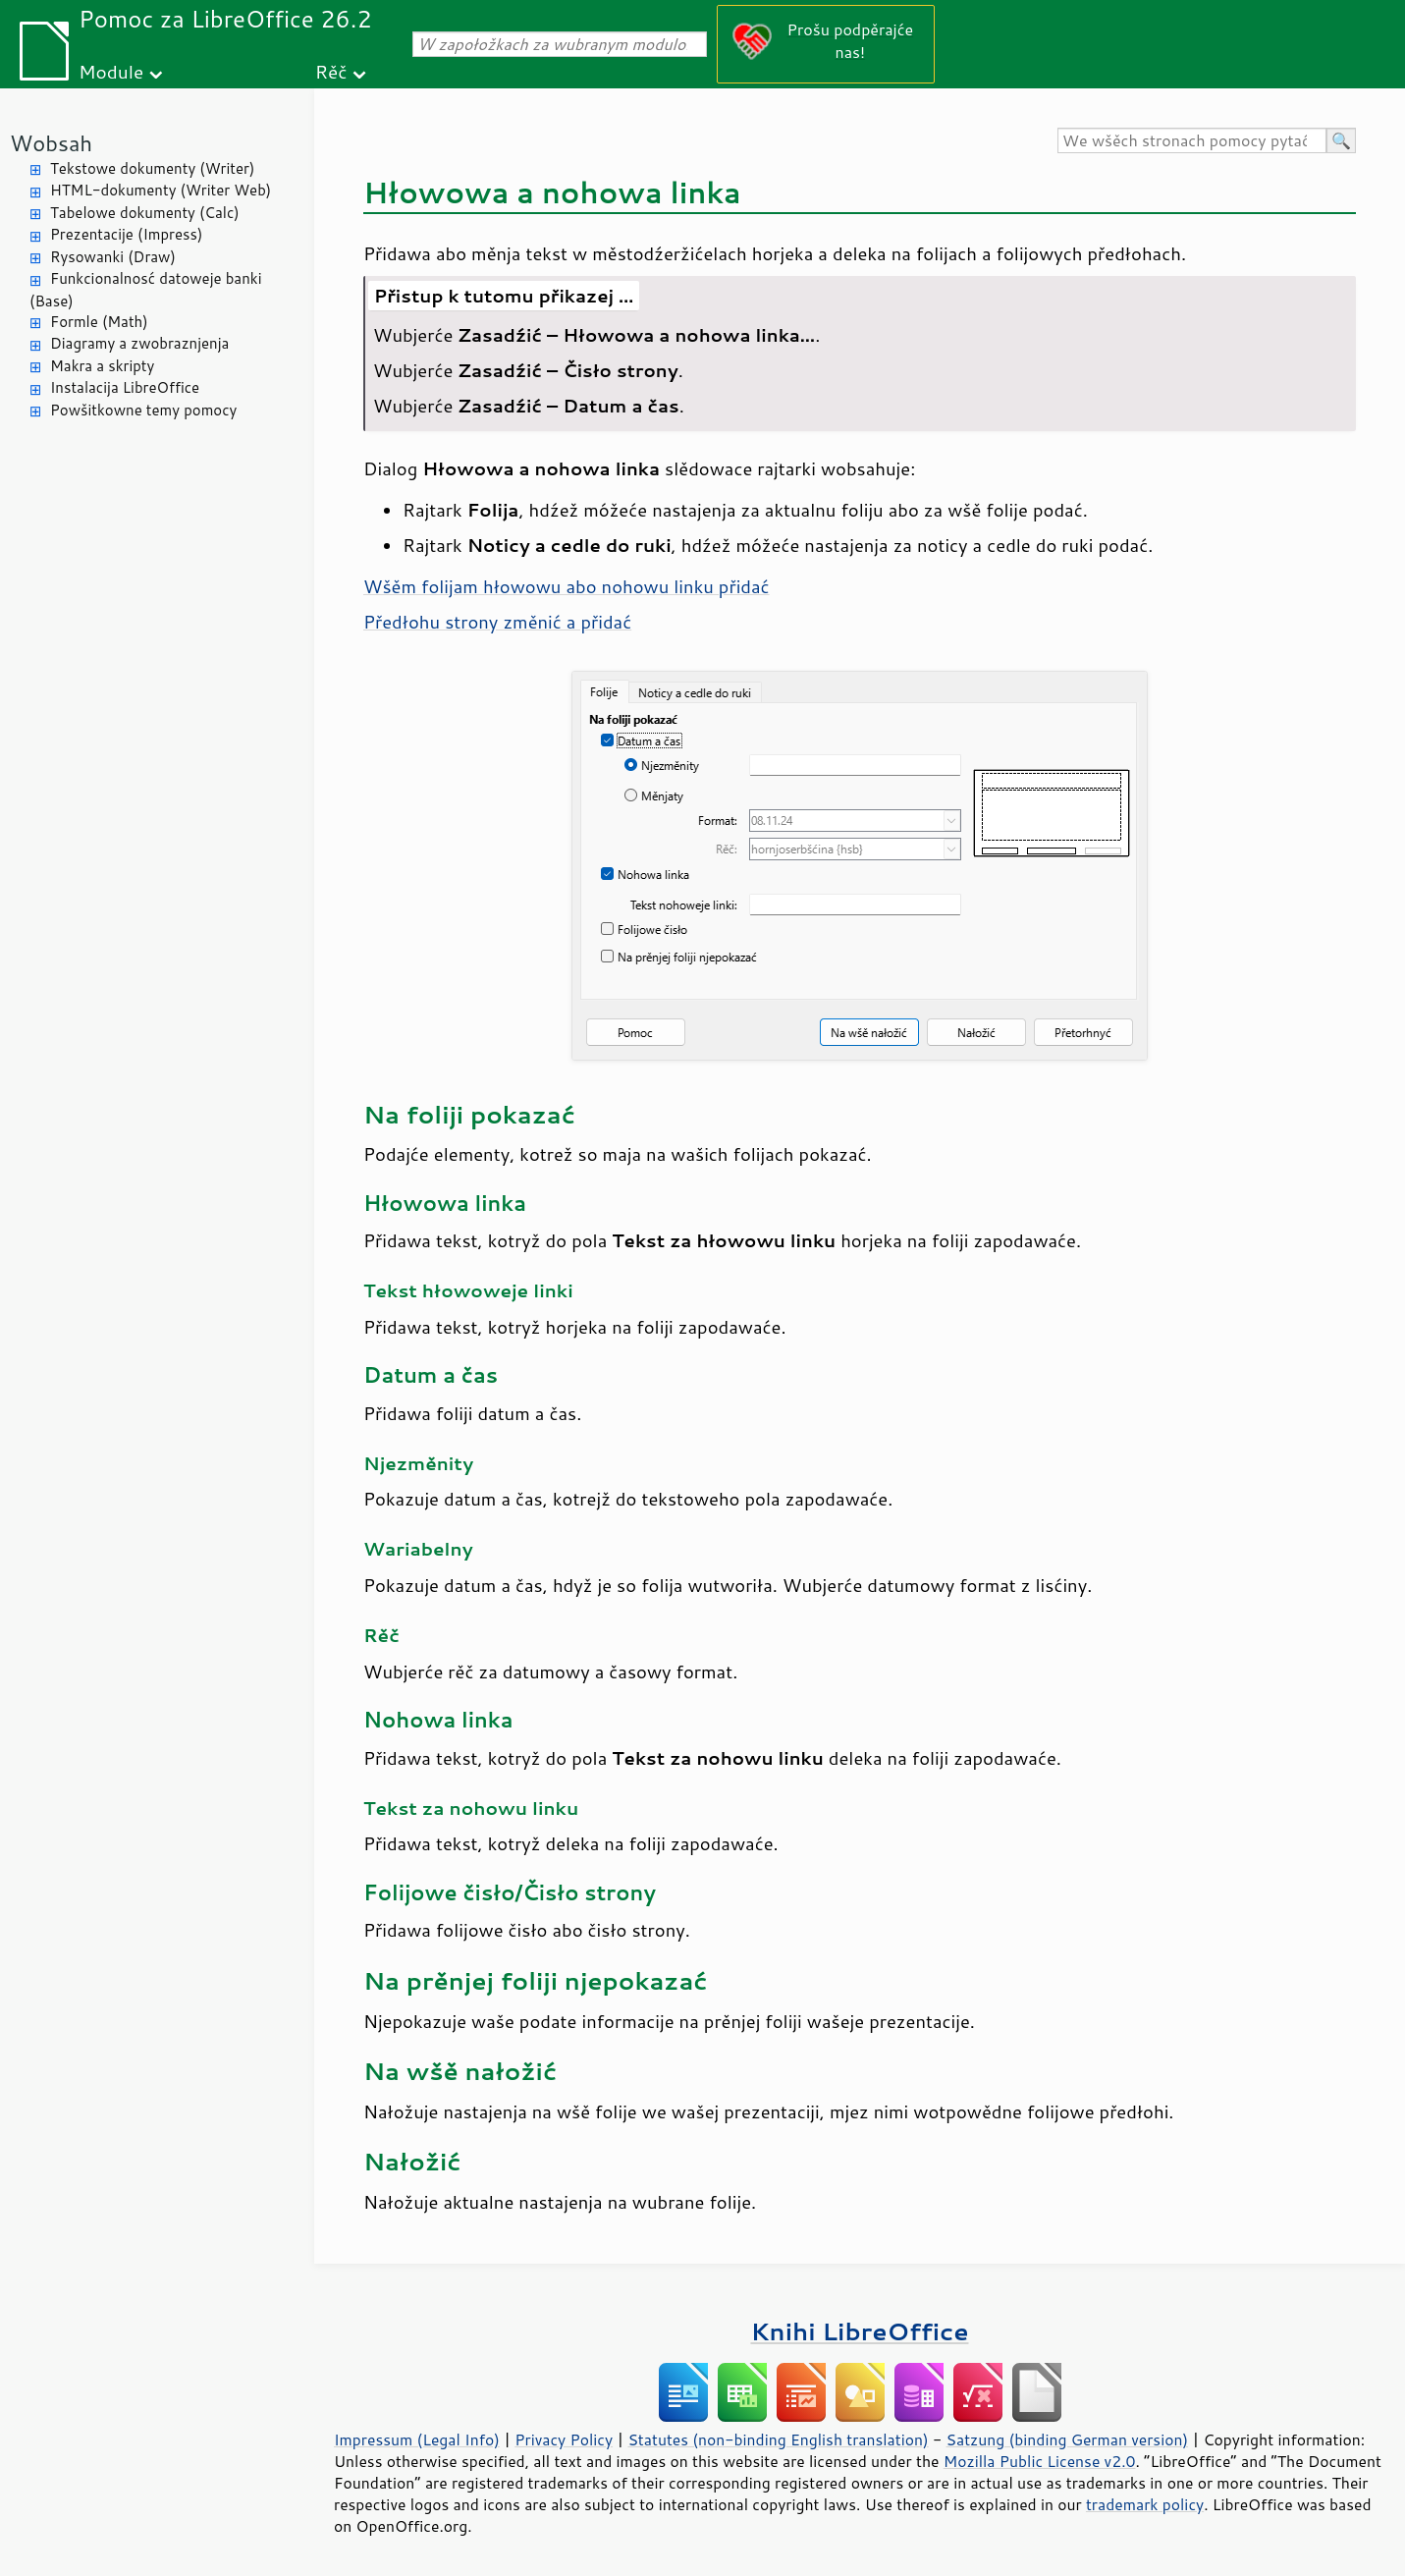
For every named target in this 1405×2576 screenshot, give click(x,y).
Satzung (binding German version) (1067, 2439)
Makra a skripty (102, 366)
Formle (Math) (99, 321)
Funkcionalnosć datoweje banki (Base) (145, 289)
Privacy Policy (563, 2439)
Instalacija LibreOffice (124, 387)
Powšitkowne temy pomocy (143, 410)
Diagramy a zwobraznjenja (139, 343)
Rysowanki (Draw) (113, 257)
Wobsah (51, 143)
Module (111, 71)
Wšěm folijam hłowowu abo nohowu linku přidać (566, 586)
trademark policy (1145, 2504)
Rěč (331, 71)
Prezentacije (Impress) (126, 234)
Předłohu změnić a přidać (497, 621)
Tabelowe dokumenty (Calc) (145, 212)
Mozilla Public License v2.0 (1040, 2461)
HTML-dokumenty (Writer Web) (160, 190)
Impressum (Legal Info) (417, 2439)
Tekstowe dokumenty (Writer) (152, 168)
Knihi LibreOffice (859, 2331)
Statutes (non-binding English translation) (777, 2439)
